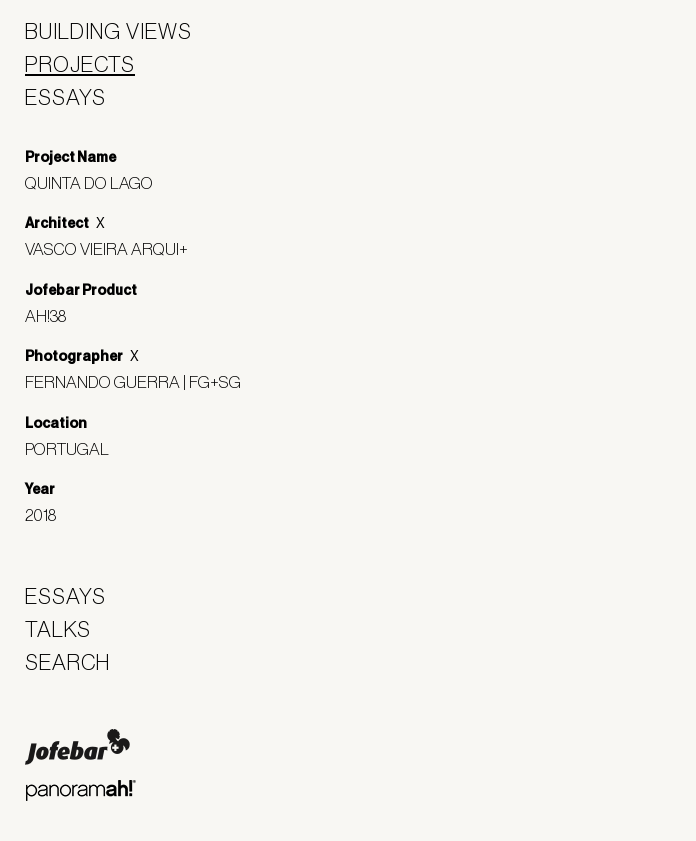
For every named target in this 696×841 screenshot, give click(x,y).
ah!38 (53, 315)
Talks (58, 629)
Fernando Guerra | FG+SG (140, 381)
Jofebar (77, 747)
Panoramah (80, 790)
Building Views (108, 31)
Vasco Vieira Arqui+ (114, 248)
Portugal (74, 448)
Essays (65, 97)
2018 (48, 514)
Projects (80, 64)
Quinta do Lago (96, 182)
